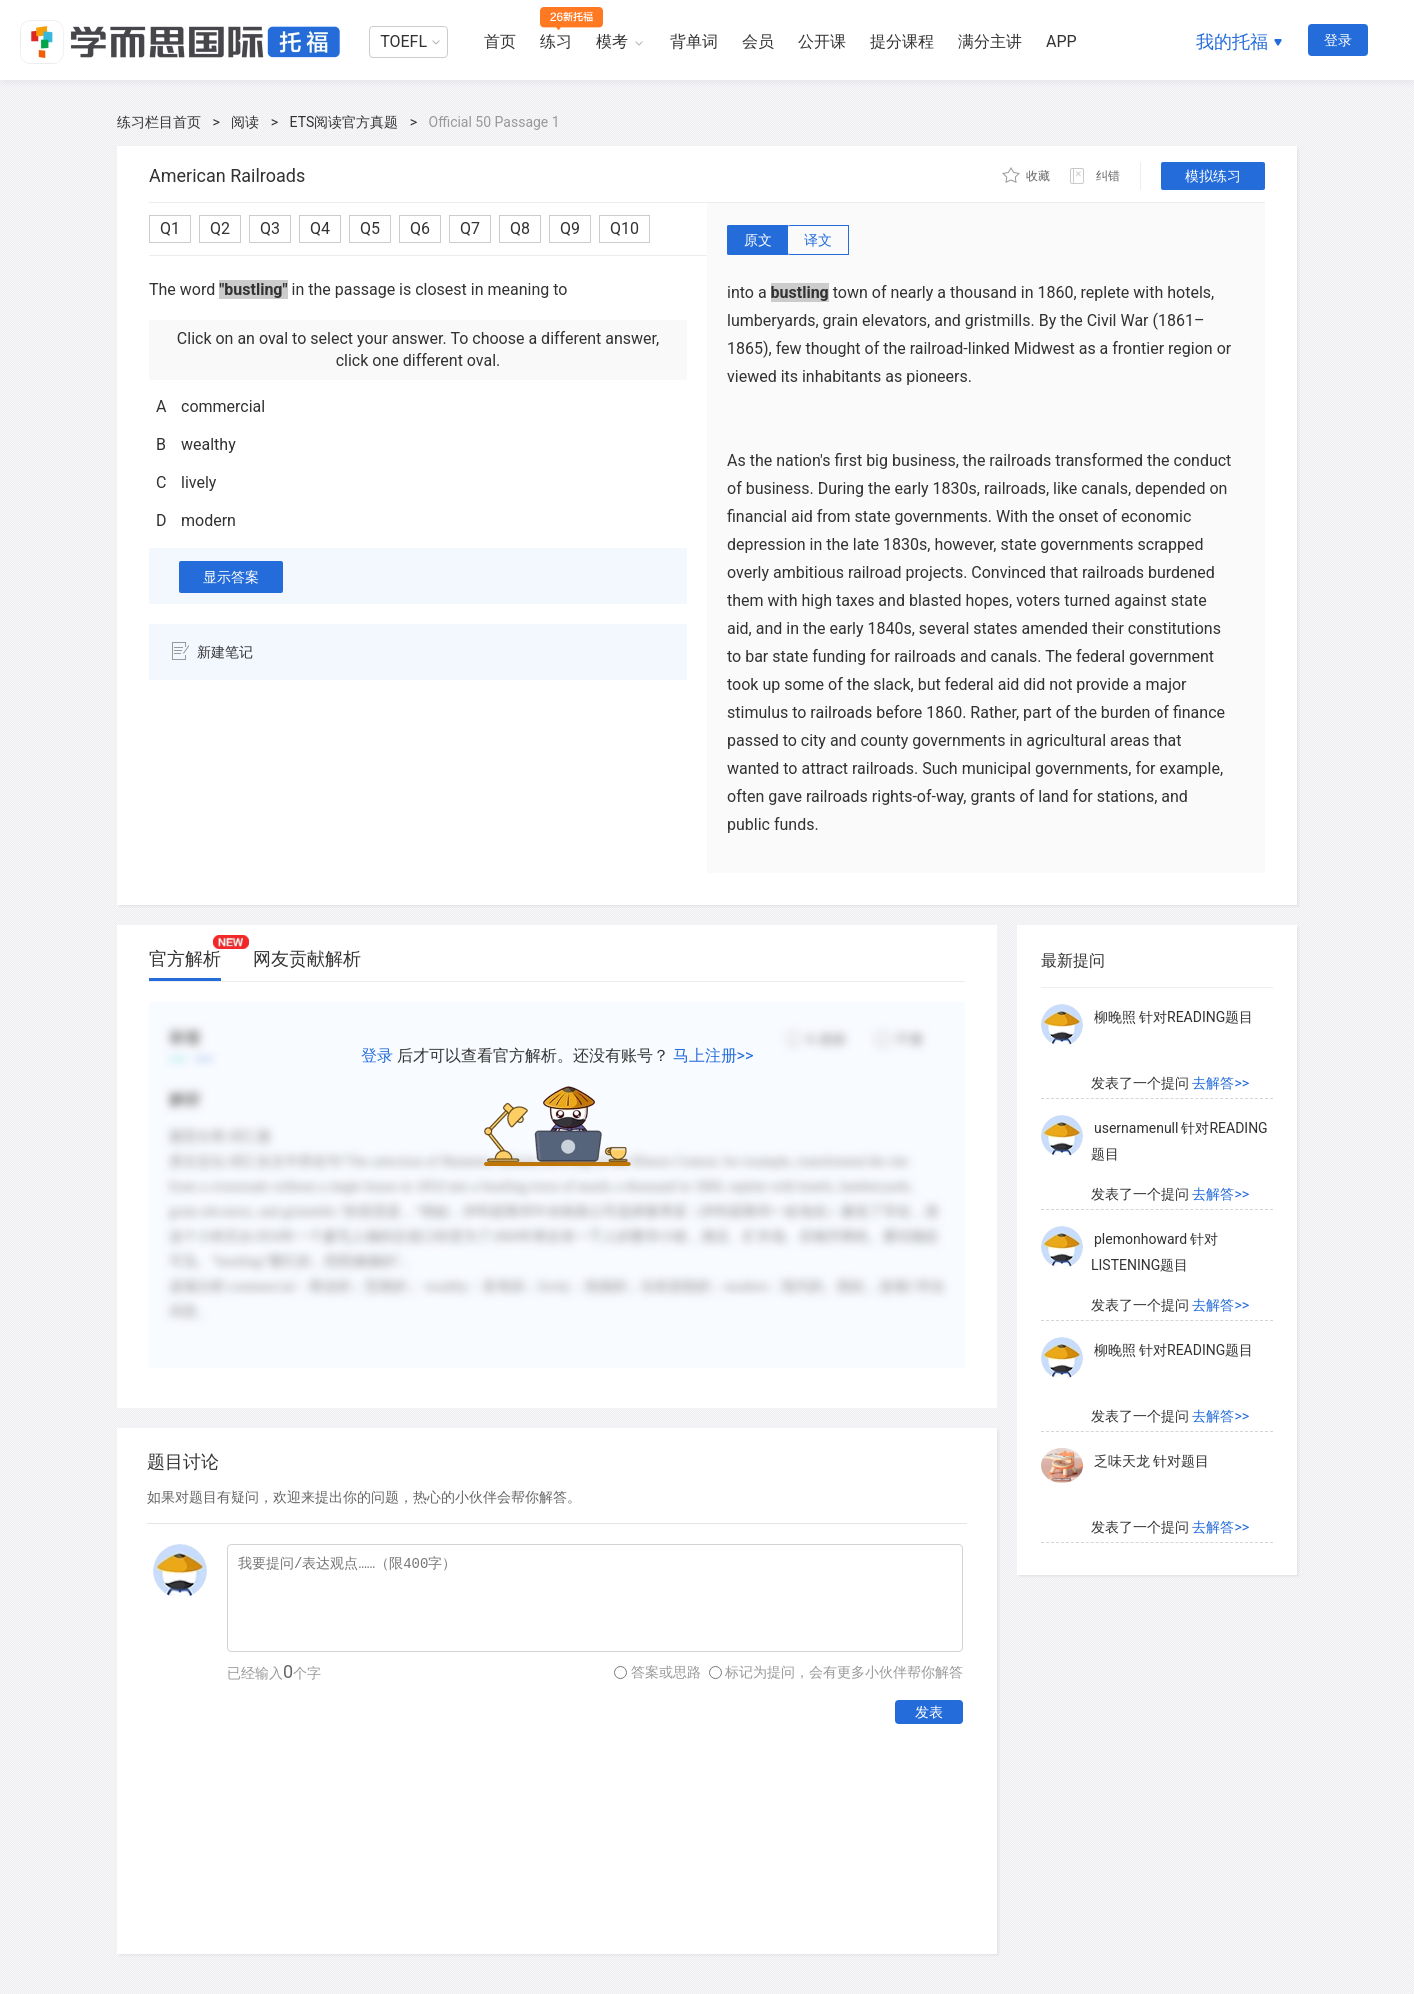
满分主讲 (990, 41)
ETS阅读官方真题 (344, 122)
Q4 (320, 228)
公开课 (822, 41)
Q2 (220, 228)
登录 (1338, 40)
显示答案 (231, 577)
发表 (929, 1712)
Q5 (370, 228)
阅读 (245, 122)
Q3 (270, 228)
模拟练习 (1213, 176)
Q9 (570, 228)
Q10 (624, 228)
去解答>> (1220, 1083)
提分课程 (902, 41)
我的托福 (1232, 41)
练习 (556, 41)
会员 (758, 41)
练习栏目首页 (159, 122)
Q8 (520, 228)
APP (1061, 41)
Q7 (470, 228)
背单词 (694, 41)
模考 (612, 41)
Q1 (170, 228)
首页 (500, 41)
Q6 (420, 228)
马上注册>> (713, 1055)
